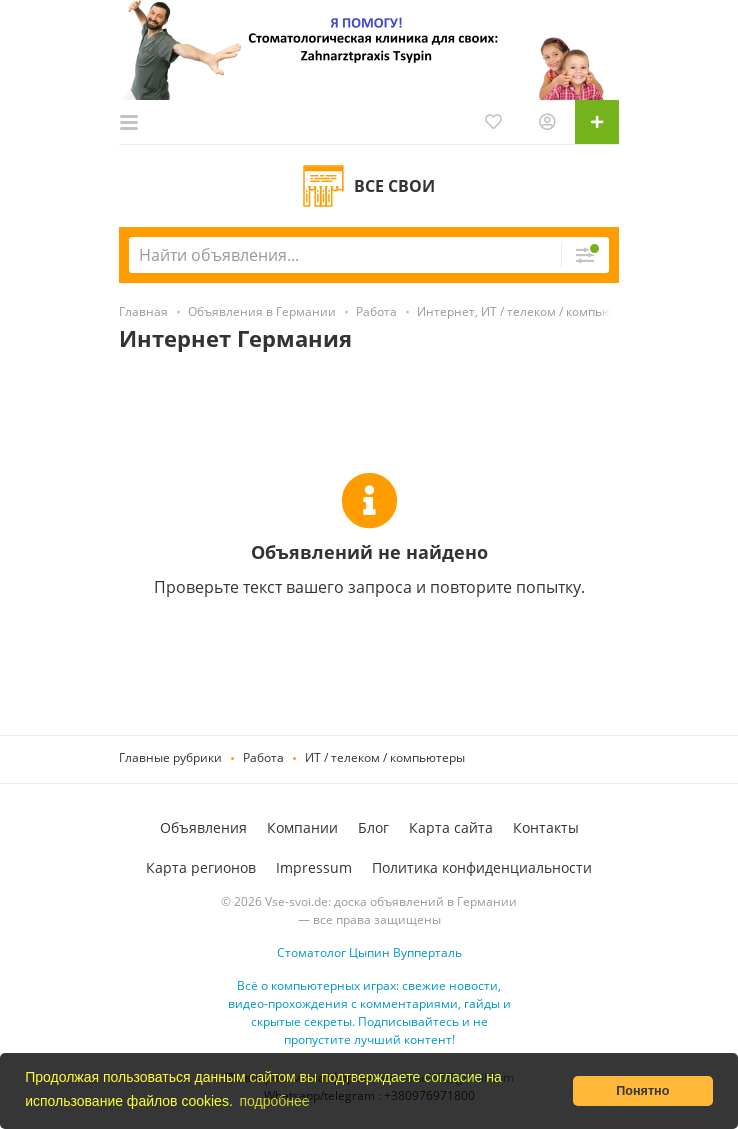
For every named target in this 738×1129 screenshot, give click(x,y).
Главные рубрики (170, 757)
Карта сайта (451, 827)
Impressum (314, 867)
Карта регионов (201, 867)
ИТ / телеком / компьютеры (385, 757)
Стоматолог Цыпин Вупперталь (369, 952)
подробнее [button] (274, 1101)
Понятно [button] (642, 1091)
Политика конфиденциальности (482, 867)
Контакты (546, 827)
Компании (302, 827)
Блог (373, 827)
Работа (263, 757)
